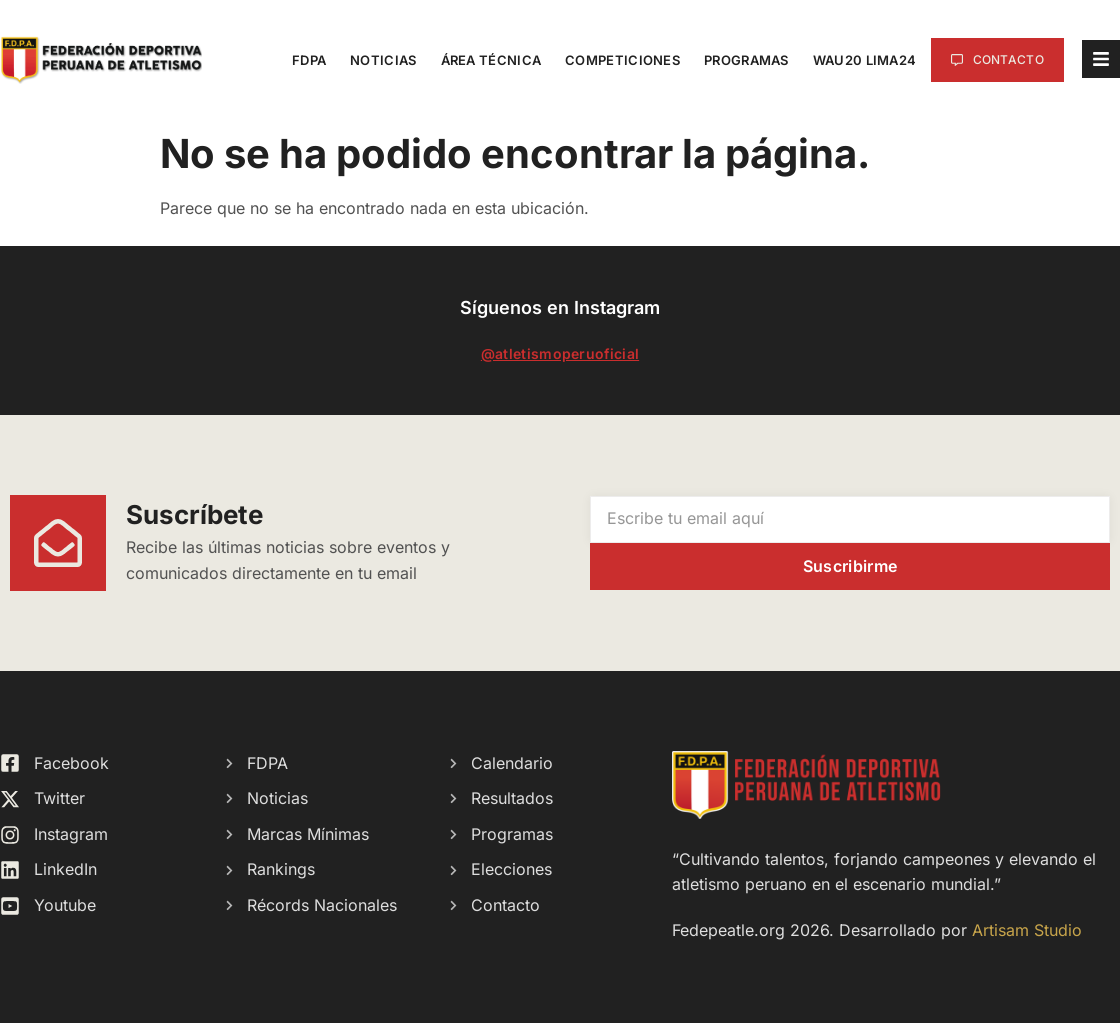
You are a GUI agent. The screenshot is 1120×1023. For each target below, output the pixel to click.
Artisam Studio (1027, 930)
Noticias (383, 60)
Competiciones (622, 60)
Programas (746, 60)
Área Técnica (491, 60)
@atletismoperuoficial (560, 353)
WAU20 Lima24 (865, 60)
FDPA (309, 60)
